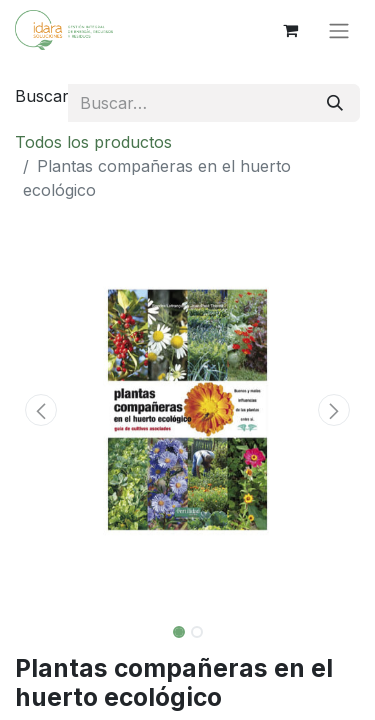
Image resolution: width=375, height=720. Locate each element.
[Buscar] (335, 103)
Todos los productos (93, 142)
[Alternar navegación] (339, 30)
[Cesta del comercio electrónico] (290, 30)
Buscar (42, 96)
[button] (41, 410)
